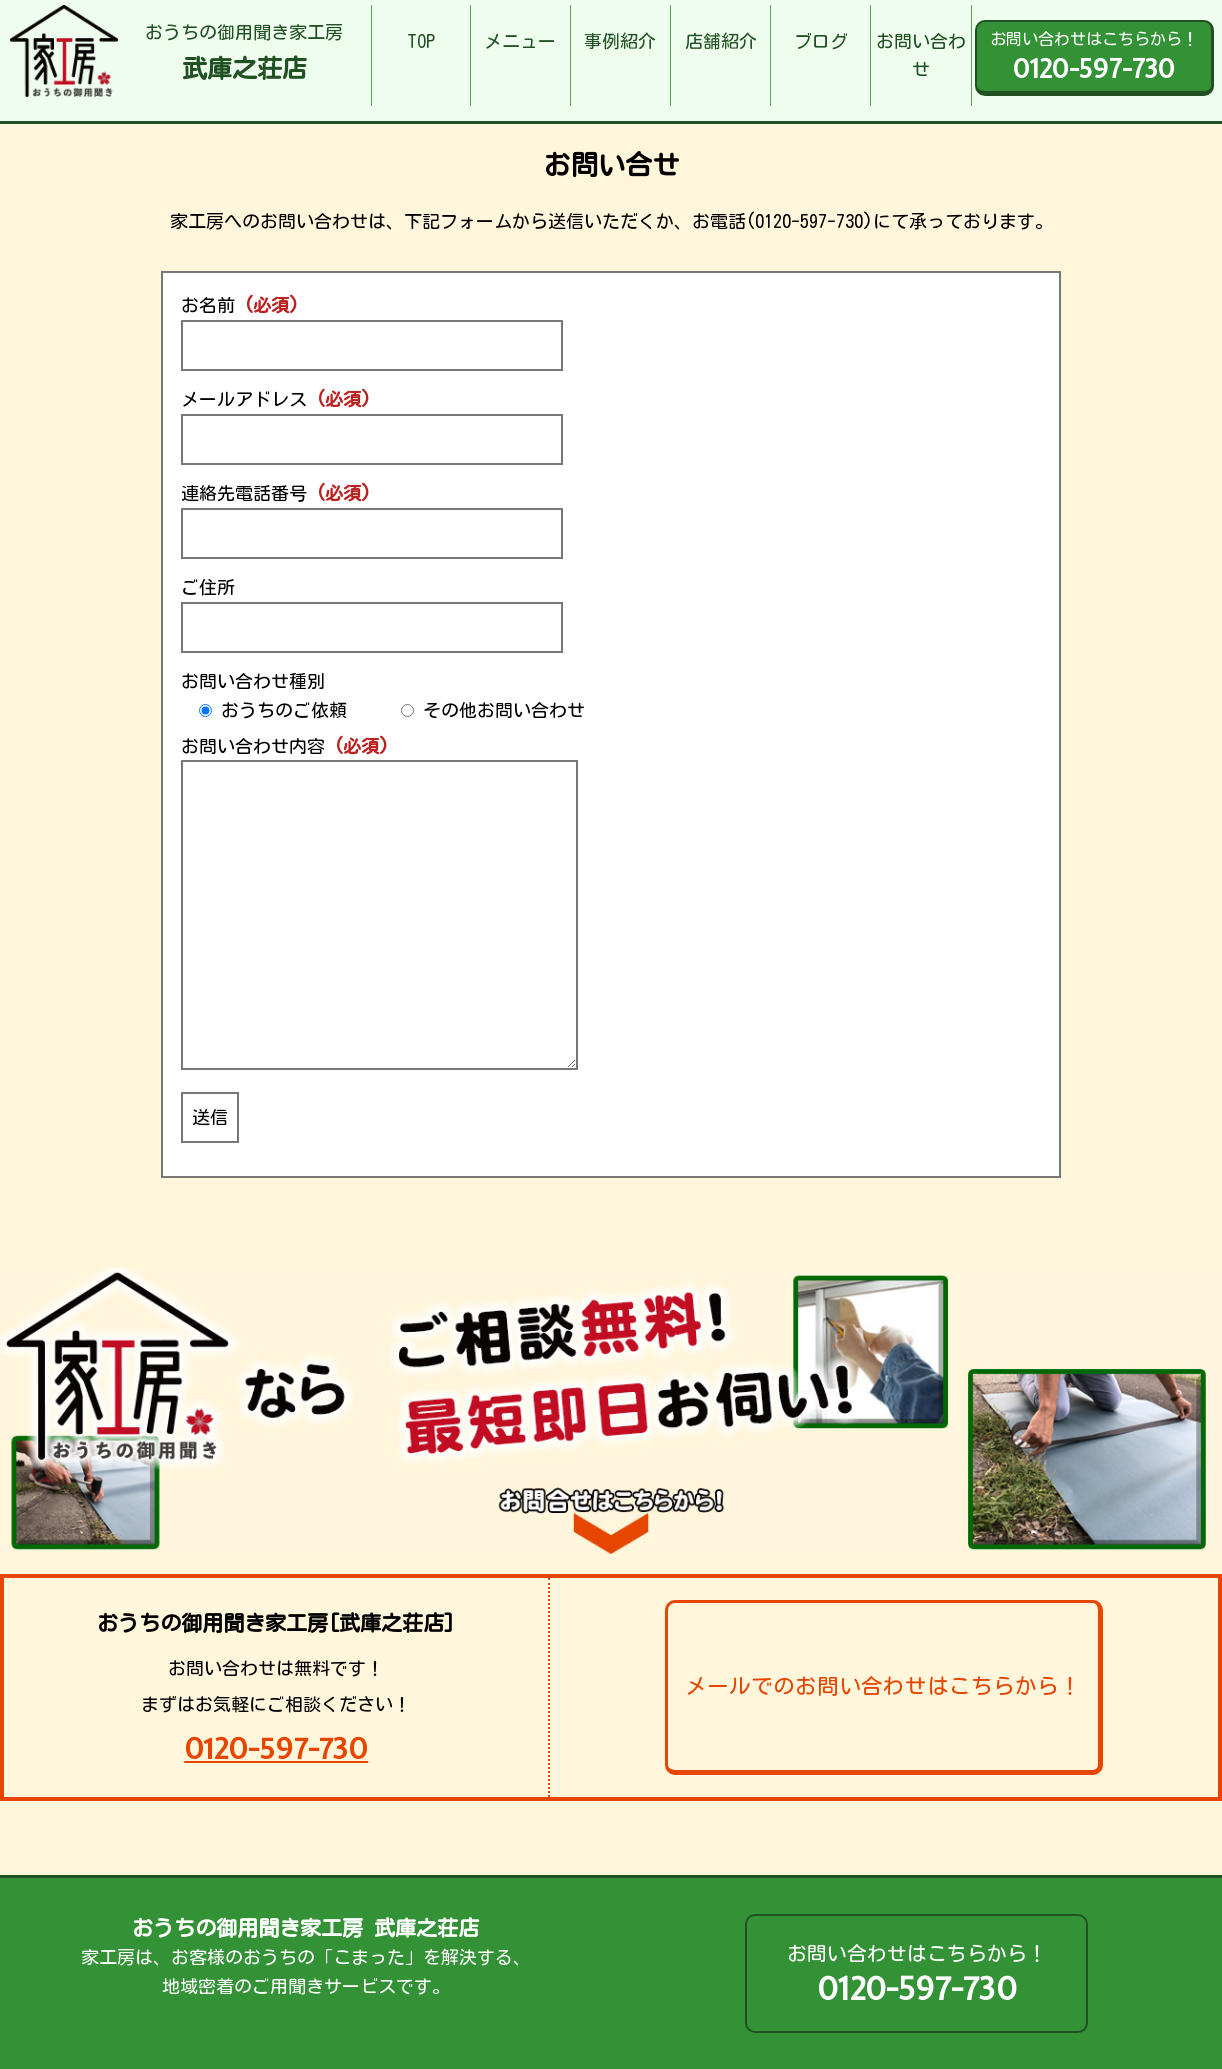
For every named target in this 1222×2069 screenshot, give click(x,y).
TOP (421, 41)
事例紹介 (620, 41)
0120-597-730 (276, 1748)
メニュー (520, 41)
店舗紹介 (721, 41)
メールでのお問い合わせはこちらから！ (883, 1686)
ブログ (821, 41)
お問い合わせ (921, 55)
